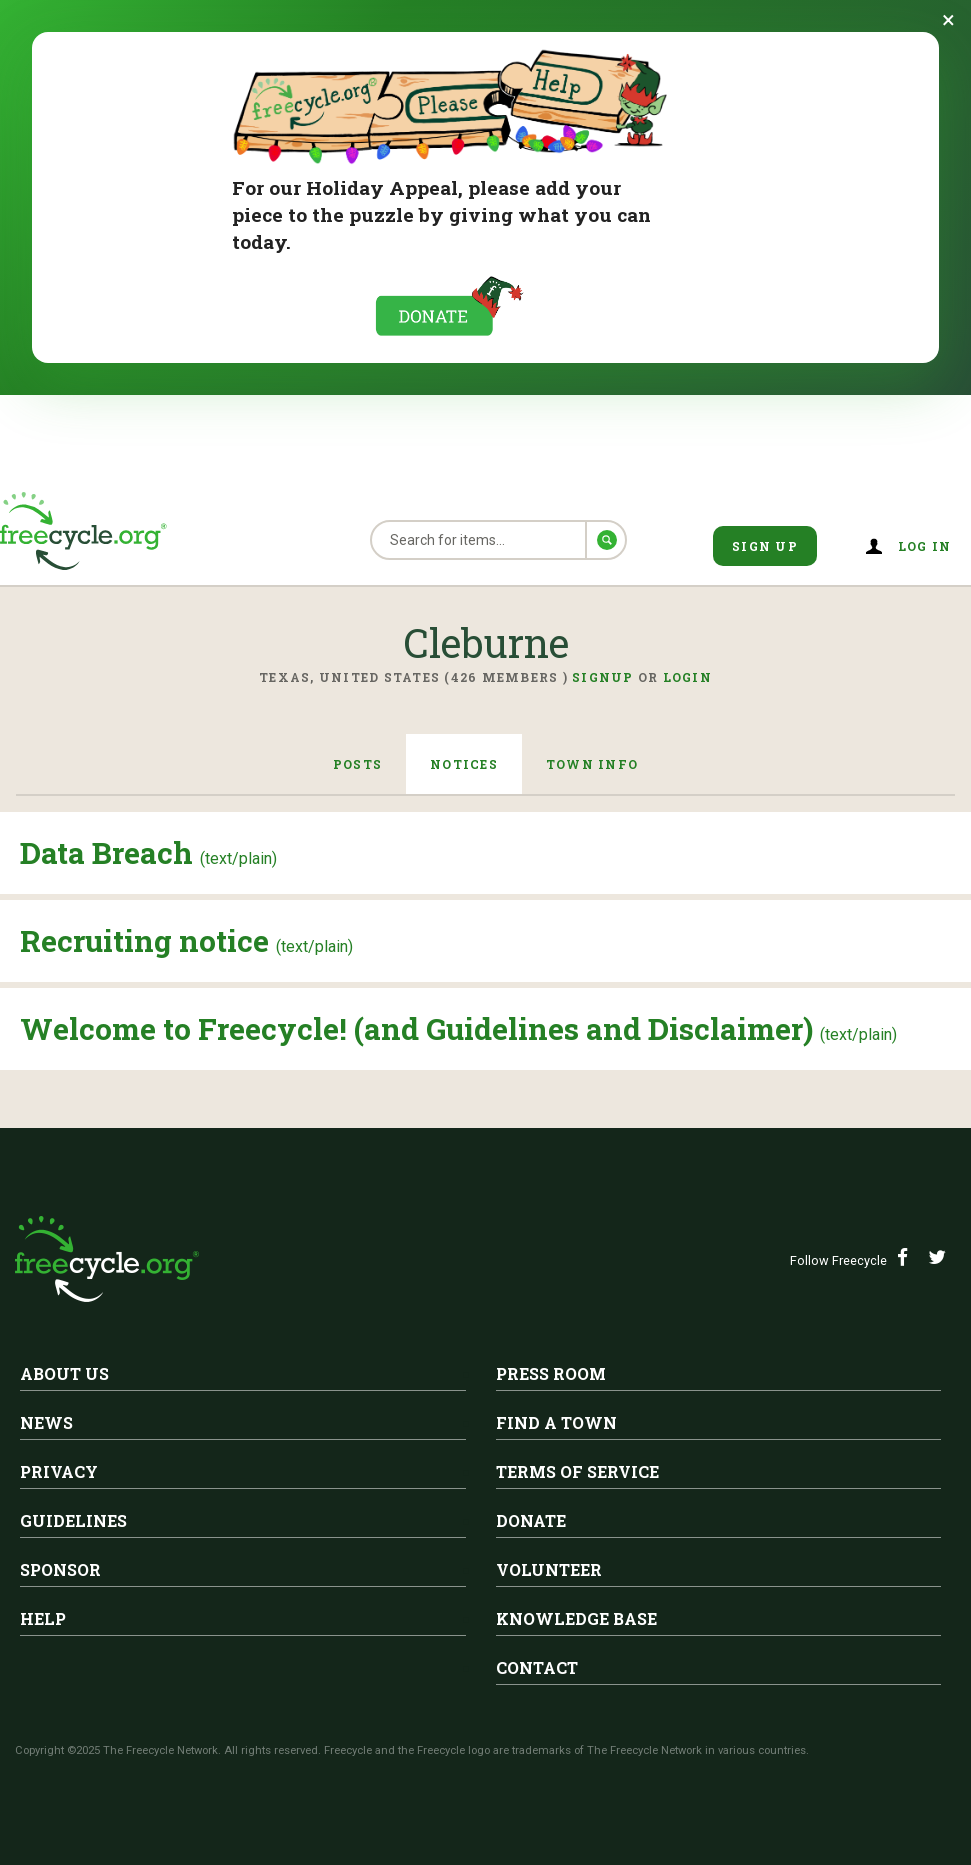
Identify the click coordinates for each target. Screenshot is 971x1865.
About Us (64, 1373)
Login (687, 677)
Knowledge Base (576, 1618)
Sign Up (765, 546)
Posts (357, 764)
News (46, 1422)
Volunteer (549, 1569)
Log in (925, 546)
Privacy (59, 1471)
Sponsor (60, 1569)
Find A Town (556, 1422)
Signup (603, 677)
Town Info (592, 764)
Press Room (551, 1373)
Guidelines (73, 1520)
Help (43, 1618)
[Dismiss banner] (948, 20)
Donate (531, 1520)
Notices (464, 764)
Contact (537, 1667)
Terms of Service (577, 1471)
